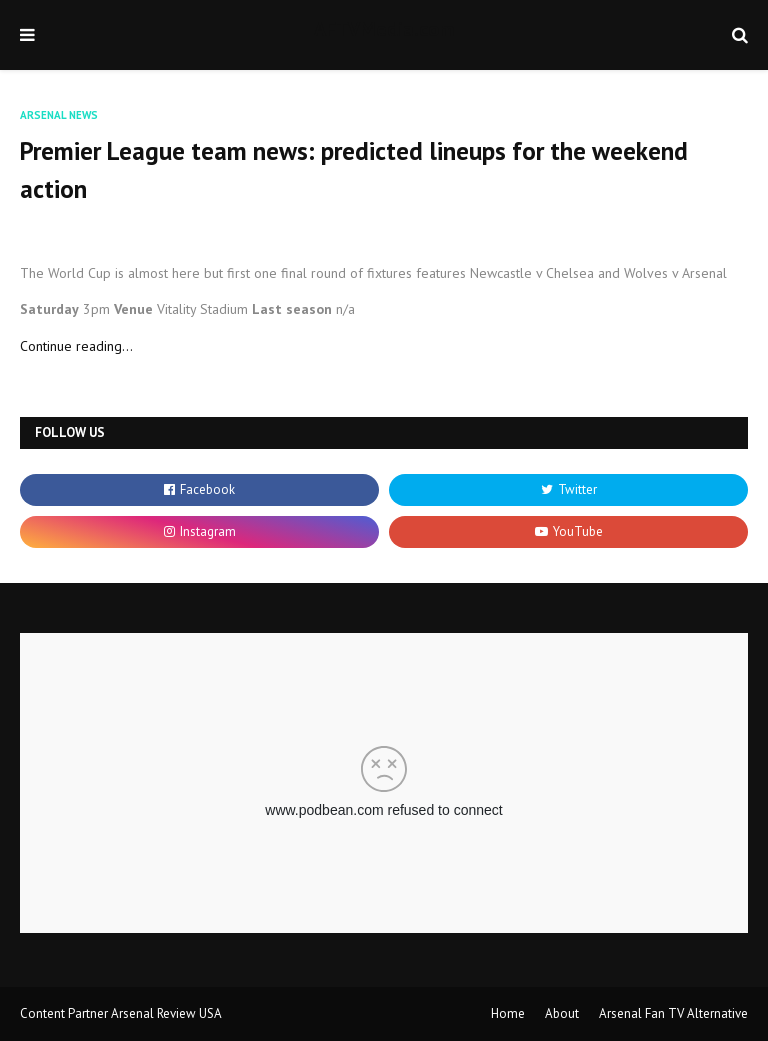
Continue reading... (76, 346)
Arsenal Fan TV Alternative (673, 1013)
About (562, 1013)
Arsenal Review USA (166, 1013)
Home (508, 1013)
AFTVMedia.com (384, 29)
